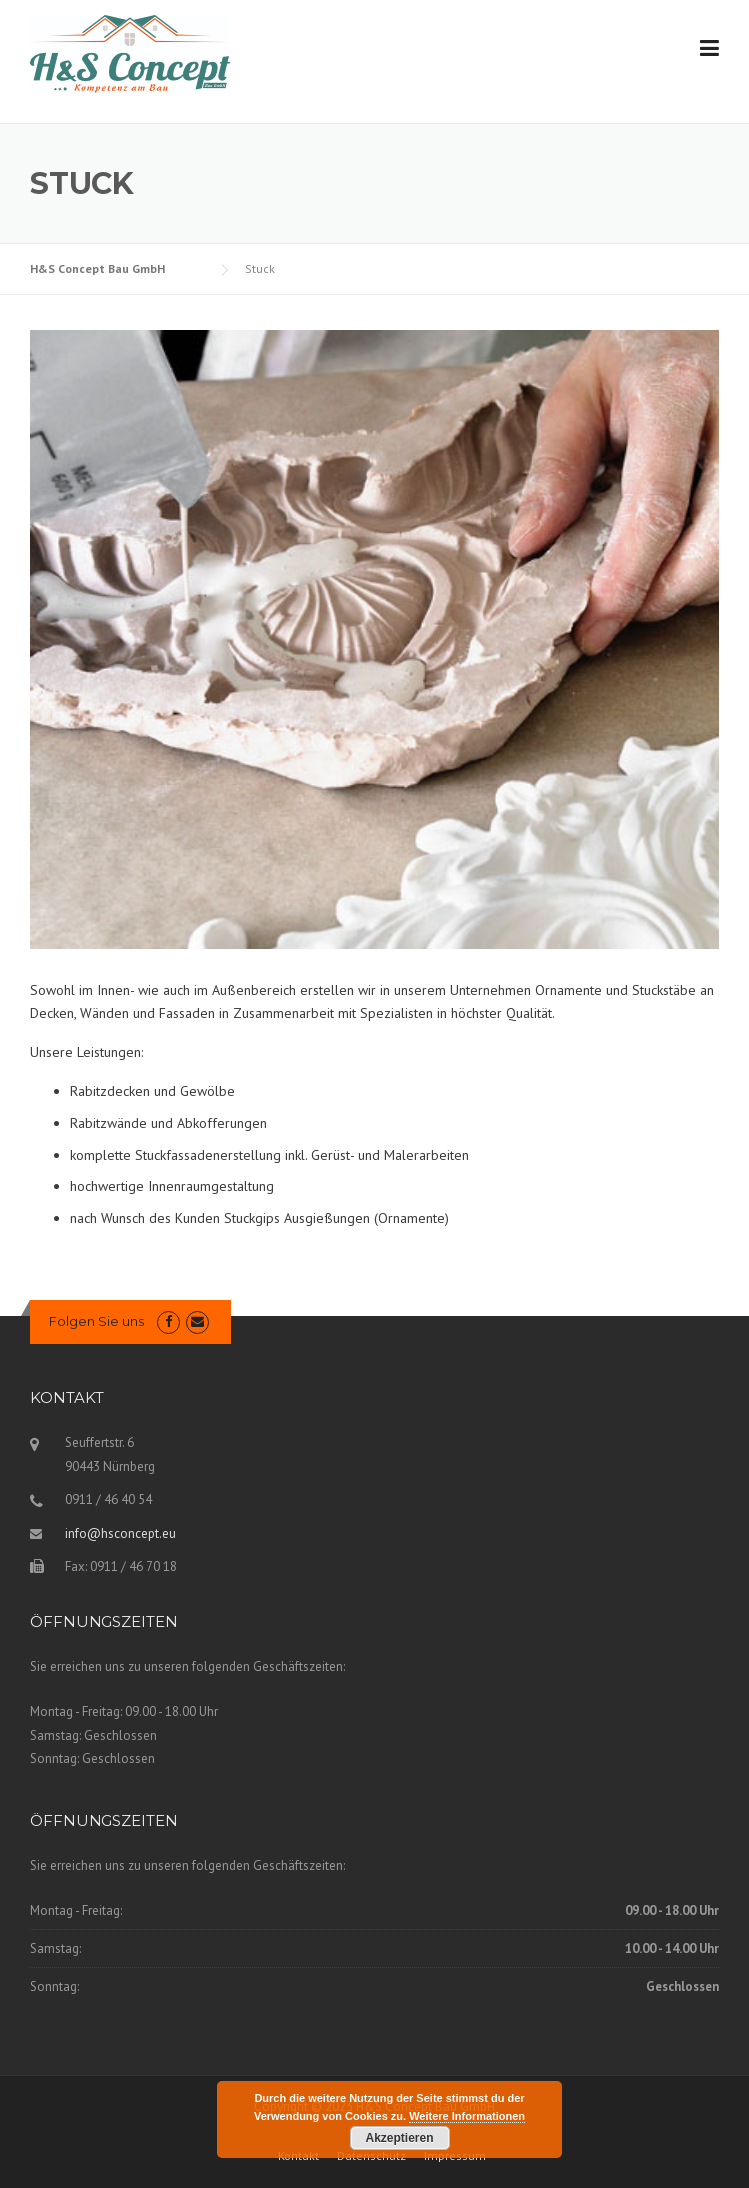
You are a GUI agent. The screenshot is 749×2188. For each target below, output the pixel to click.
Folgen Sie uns (96, 1321)
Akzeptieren (399, 2138)
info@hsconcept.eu (120, 1533)
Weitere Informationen (467, 2116)
